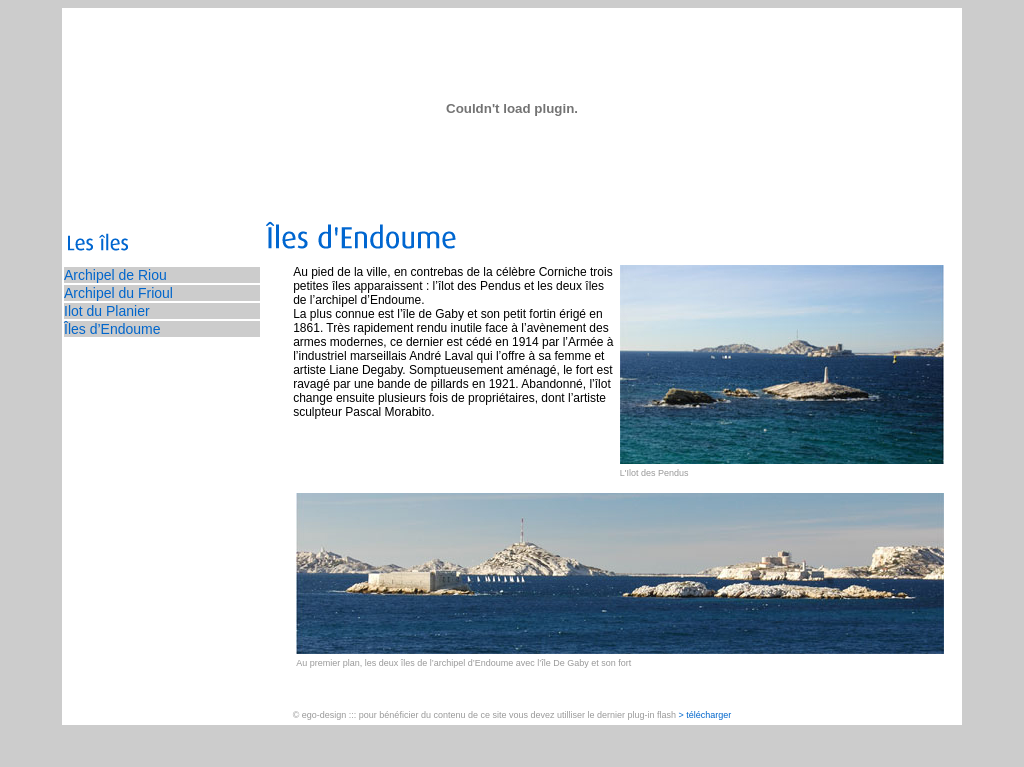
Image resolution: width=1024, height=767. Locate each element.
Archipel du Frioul (118, 293)
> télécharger (705, 715)
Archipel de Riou (115, 275)
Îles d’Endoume (112, 329)
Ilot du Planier (107, 311)
